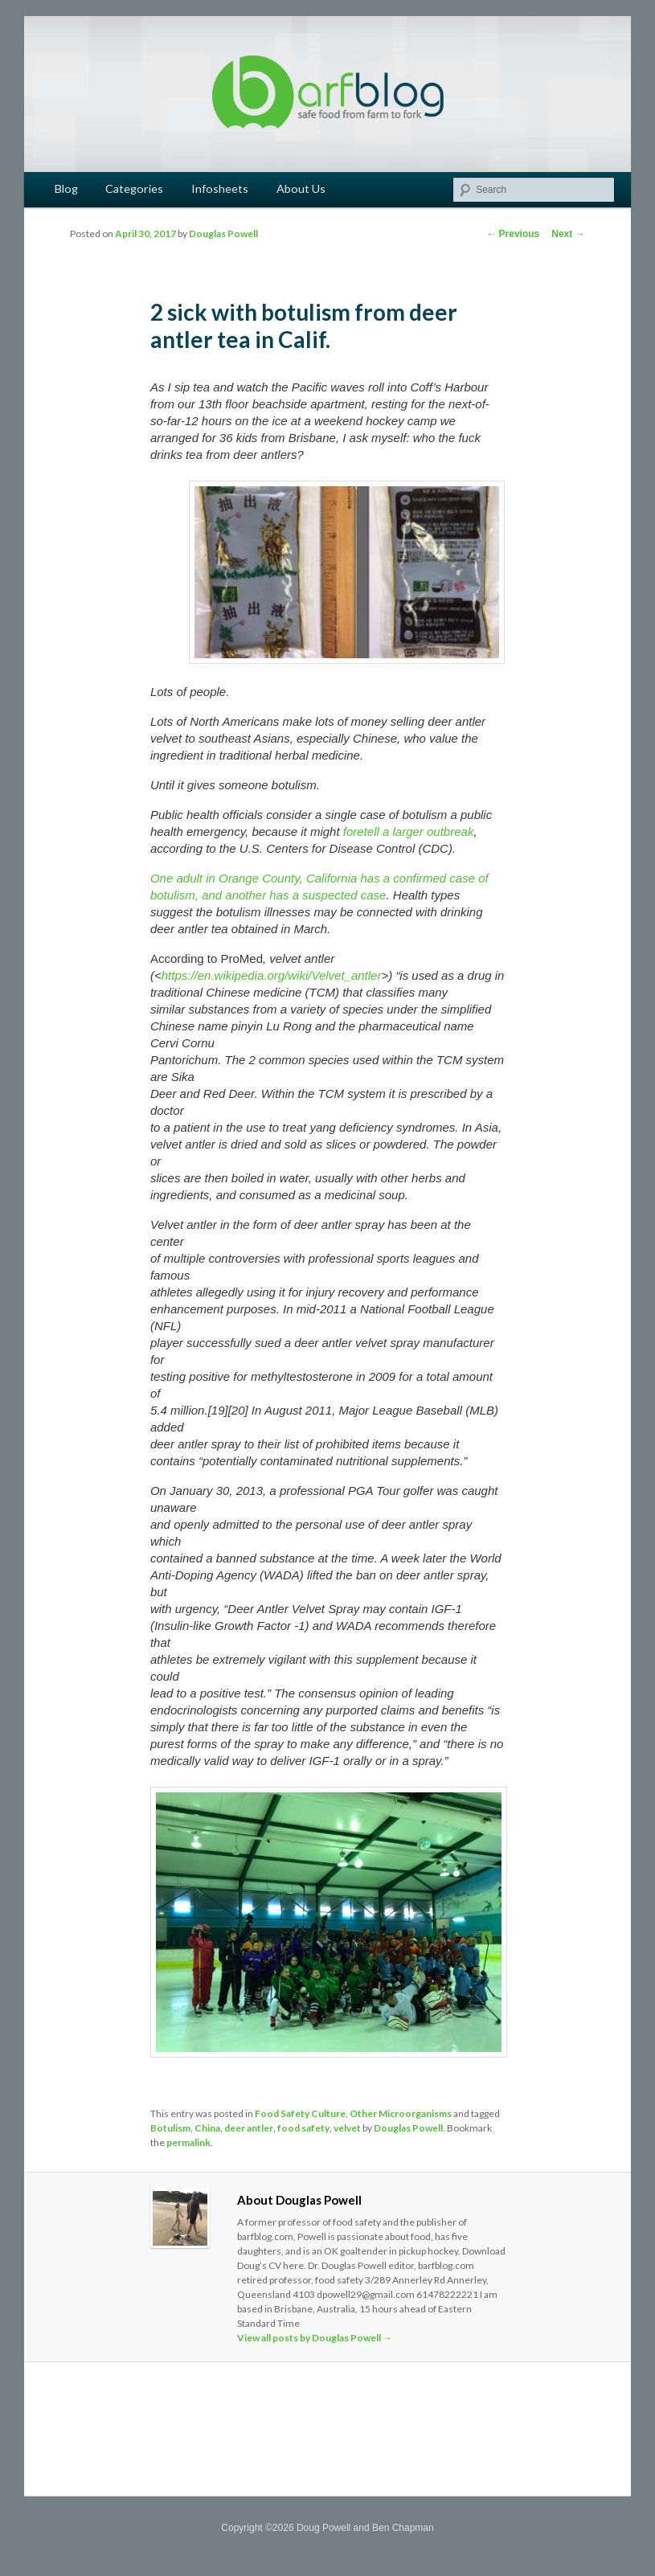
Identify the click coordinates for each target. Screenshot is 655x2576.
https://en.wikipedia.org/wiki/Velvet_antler (272, 975)
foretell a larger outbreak (408, 831)
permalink (188, 2142)
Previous (512, 234)
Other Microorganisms (401, 2113)
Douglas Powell (223, 233)
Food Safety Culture (300, 2113)
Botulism (170, 2128)
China (207, 2128)
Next (567, 234)
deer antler (248, 2128)
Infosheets (219, 188)
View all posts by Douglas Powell (314, 2338)
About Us (300, 188)
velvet (347, 2128)
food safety (303, 2128)
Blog (66, 188)
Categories (134, 188)
